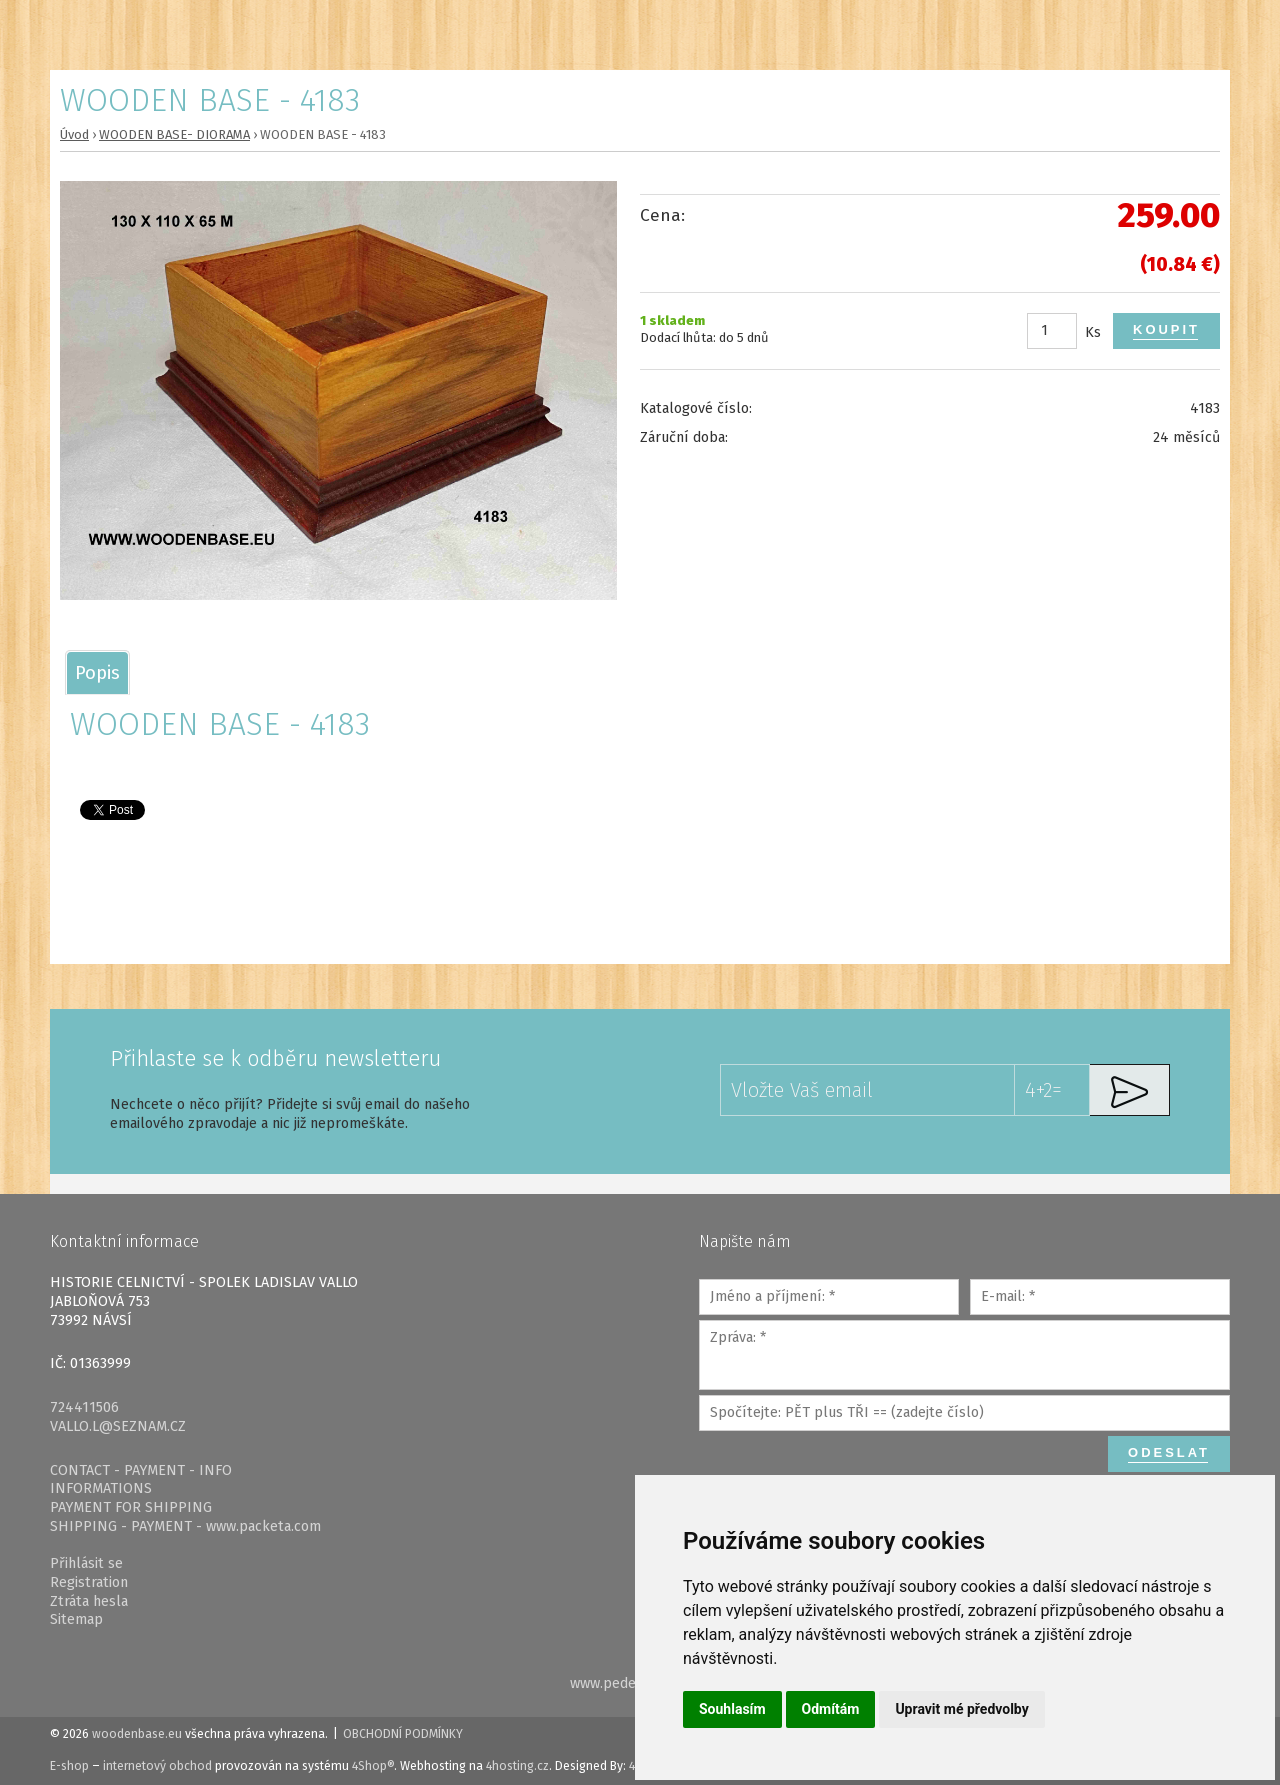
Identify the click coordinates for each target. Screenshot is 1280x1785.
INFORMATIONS (101, 1488)
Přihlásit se (86, 1563)
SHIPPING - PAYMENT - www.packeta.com (185, 1526)
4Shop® (373, 1766)
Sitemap (76, 1619)
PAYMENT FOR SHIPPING (131, 1507)
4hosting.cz (517, 1766)
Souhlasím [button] (732, 1709)
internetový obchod (157, 1766)
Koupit (1166, 329)
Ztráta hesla (89, 1601)
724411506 (84, 1407)
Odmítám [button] (831, 1709)
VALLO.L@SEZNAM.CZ (118, 1426)
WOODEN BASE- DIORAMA (174, 134)
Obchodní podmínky (403, 1734)
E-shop (69, 1766)
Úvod (74, 134)
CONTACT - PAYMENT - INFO (141, 1470)
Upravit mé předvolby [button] (961, 1709)
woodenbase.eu (137, 1734)
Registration (89, 1582)
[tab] (97, 672)
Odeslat (1169, 1452)
